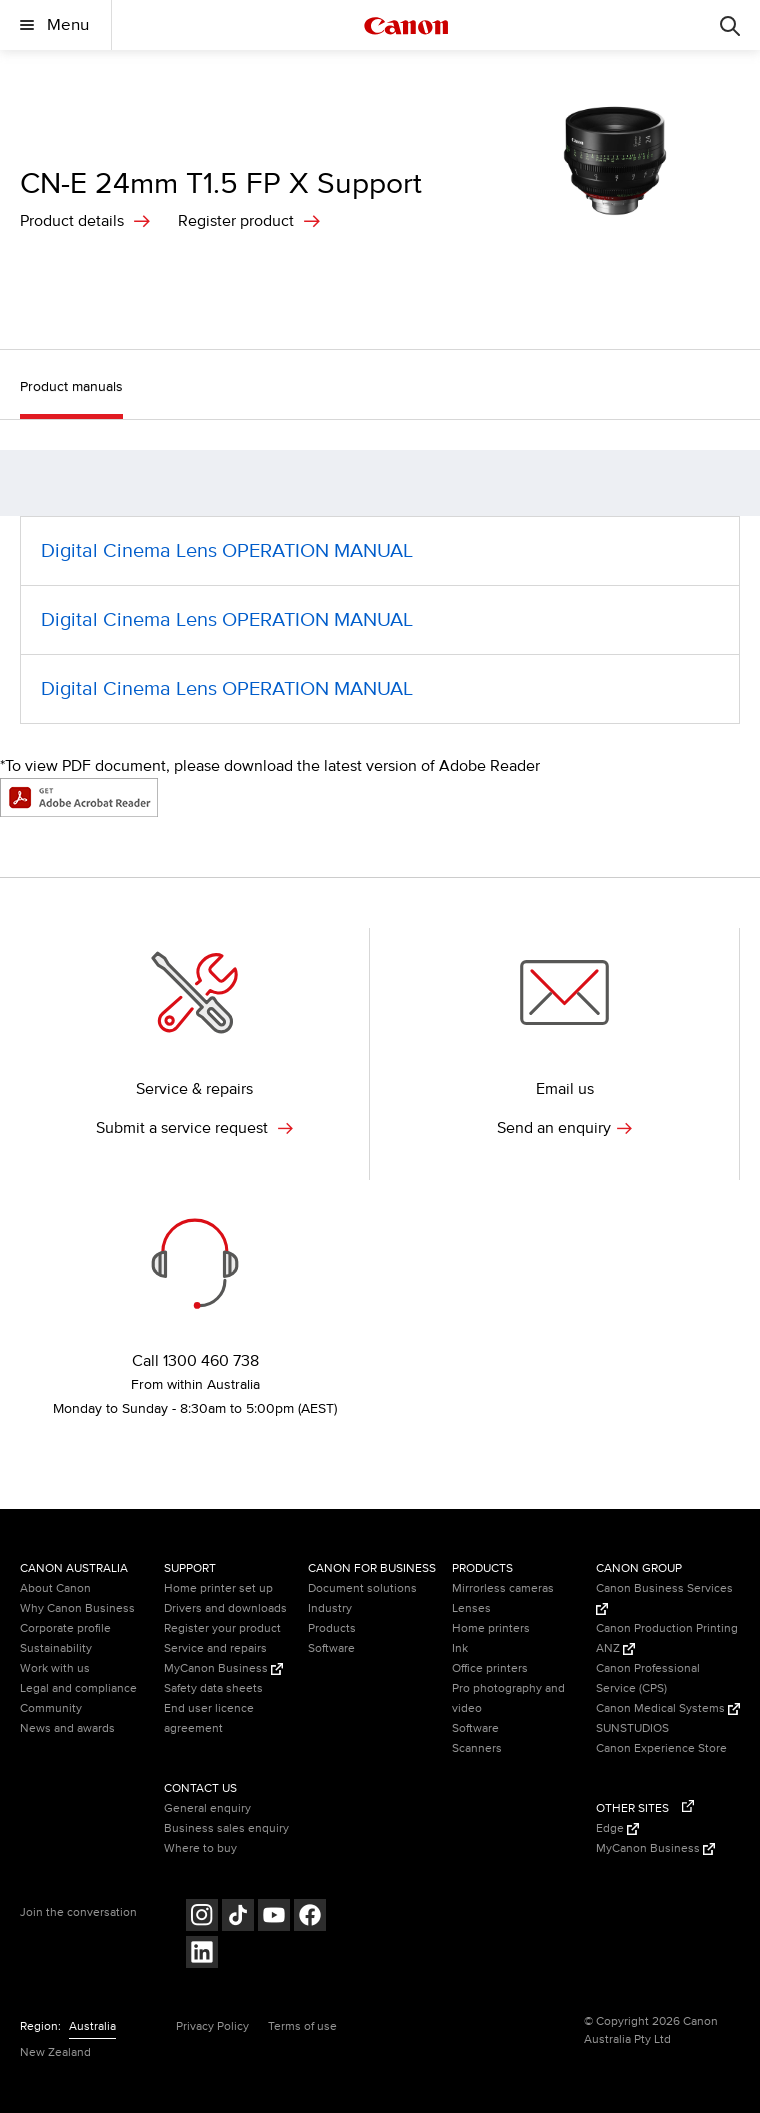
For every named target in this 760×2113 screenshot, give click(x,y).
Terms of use (302, 2026)
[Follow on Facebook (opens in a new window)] (310, 1917)
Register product (236, 221)
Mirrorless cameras (503, 1588)
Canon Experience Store (661, 1748)
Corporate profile (65, 1628)
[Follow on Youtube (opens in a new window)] (274, 1917)
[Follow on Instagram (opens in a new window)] (202, 1917)
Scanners (477, 1748)
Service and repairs (215, 1648)
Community (51, 1708)
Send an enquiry (564, 1128)
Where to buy (200, 1848)
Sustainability (56, 1648)
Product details (72, 221)
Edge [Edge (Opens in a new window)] (617, 1828)
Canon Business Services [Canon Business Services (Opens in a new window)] (664, 1598)
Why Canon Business (77, 1608)
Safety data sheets (213, 1688)
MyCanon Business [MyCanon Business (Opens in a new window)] (223, 1668)
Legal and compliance (78, 1688)
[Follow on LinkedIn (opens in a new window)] (202, 1954)
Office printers (490, 1668)
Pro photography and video (508, 1698)
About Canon (55, 1588)
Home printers (491, 1628)
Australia (92, 2026)
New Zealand (55, 2052)
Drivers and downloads (225, 1608)
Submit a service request (194, 1128)
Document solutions (362, 1588)
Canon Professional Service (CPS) (648, 1678)
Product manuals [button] (71, 386)
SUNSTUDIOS (632, 1728)
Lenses (471, 1608)
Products (332, 1628)
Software (331, 1648)
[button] (734, 483)
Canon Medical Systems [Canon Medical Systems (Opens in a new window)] (668, 1708)
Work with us (55, 1668)
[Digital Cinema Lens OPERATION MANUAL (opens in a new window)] (380, 551)
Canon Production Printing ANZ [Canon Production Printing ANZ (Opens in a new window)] (667, 1638)
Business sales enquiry (226, 1828)
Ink (460, 1648)
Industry (330, 1608)
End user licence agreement (209, 1718)
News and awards (67, 1728)
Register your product (222, 1628)
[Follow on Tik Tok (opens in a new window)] (238, 1917)
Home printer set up (218, 1588)
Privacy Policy (212, 2026)
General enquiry (207, 1808)
